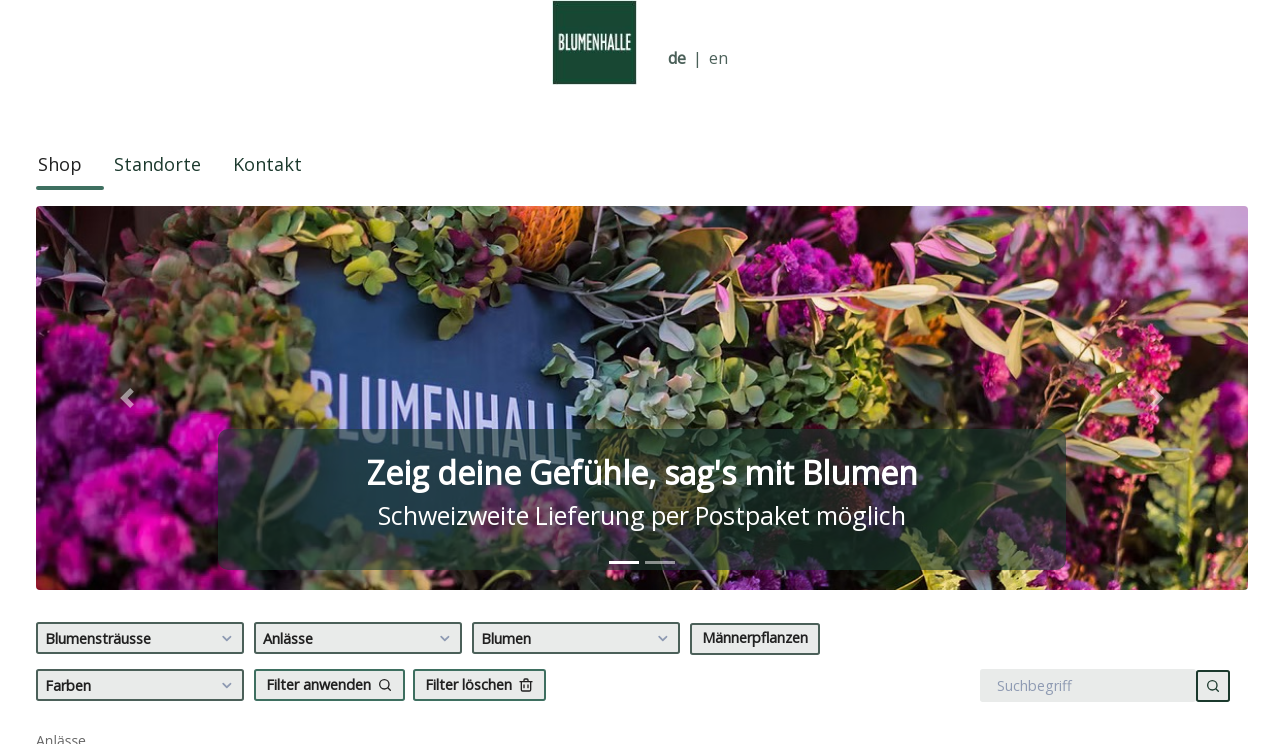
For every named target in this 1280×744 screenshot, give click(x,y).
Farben (141, 686)
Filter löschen (479, 684)
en (718, 58)
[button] (127, 398)
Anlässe (359, 639)
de (677, 58)
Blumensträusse (141, 639)
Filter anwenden (329, 684)
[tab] (624, 562)
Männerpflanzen (755, 637)
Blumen (577, 639)
